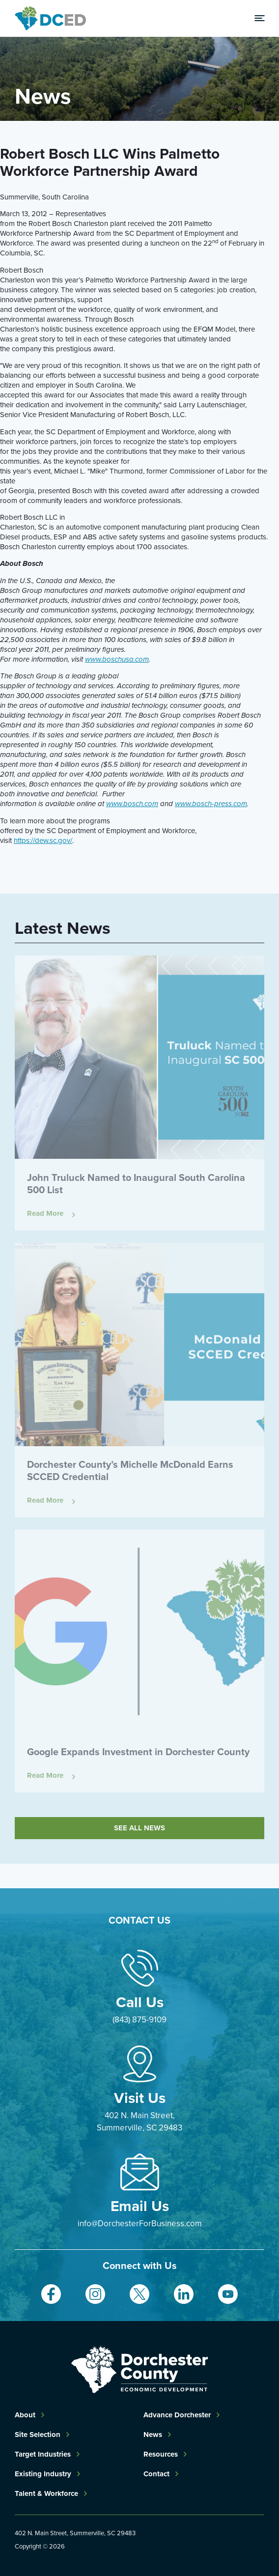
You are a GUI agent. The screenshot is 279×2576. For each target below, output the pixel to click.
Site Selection (37, 2434)
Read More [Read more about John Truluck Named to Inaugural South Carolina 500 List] (45, 1213)
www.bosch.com (132, 803)
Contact (156, 2473)
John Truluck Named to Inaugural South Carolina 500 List (136, 1183)
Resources (160, 2454)
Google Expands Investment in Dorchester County (138, 1751)
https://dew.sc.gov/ (43, 840)
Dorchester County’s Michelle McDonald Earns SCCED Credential (130, 1470)
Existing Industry (43, 2473)
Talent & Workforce (46, 2493)
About (25, 2414)
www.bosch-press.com (211, 803)
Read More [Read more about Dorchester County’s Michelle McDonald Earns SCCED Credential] (45, 1500)
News (152, 2434)
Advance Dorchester (177, 2414)
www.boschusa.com (117, 659)
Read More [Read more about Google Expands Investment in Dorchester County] (45, 1775)
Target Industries (43, 2454)
